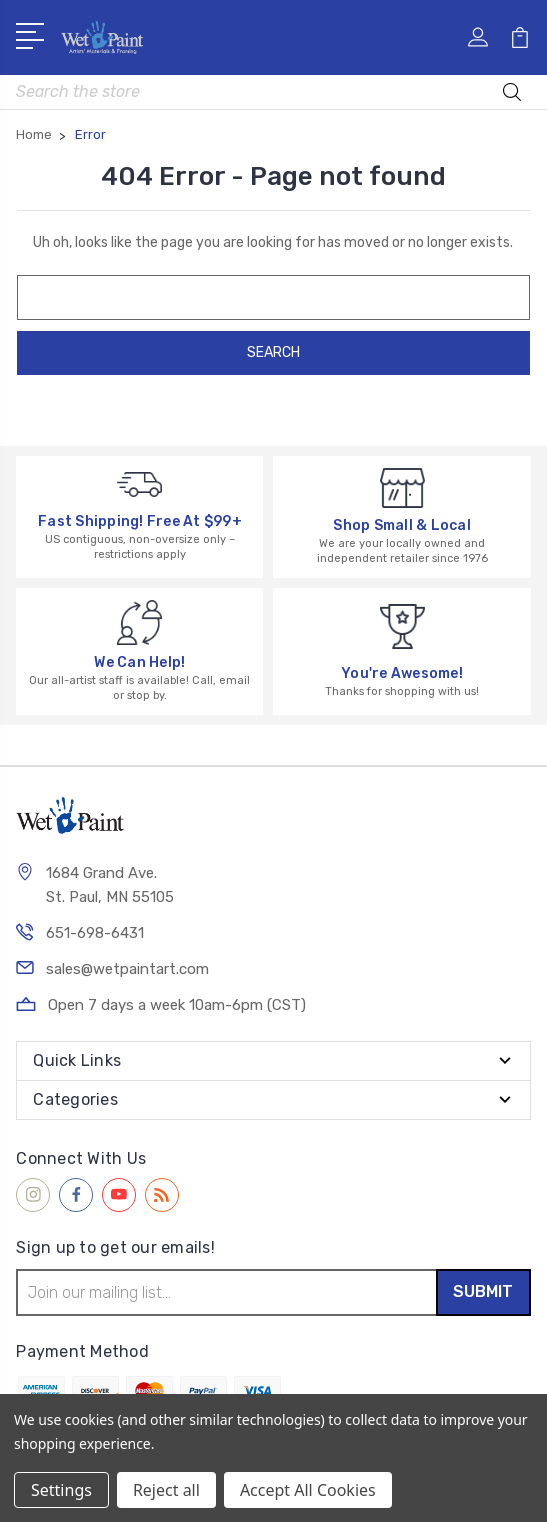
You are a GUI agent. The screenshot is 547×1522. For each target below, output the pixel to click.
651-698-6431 (95, 933)
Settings (61, 1490)
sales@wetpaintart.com (127, 969)
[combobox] (273, 92)
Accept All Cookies (308, 1490)
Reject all (166, 1490)
